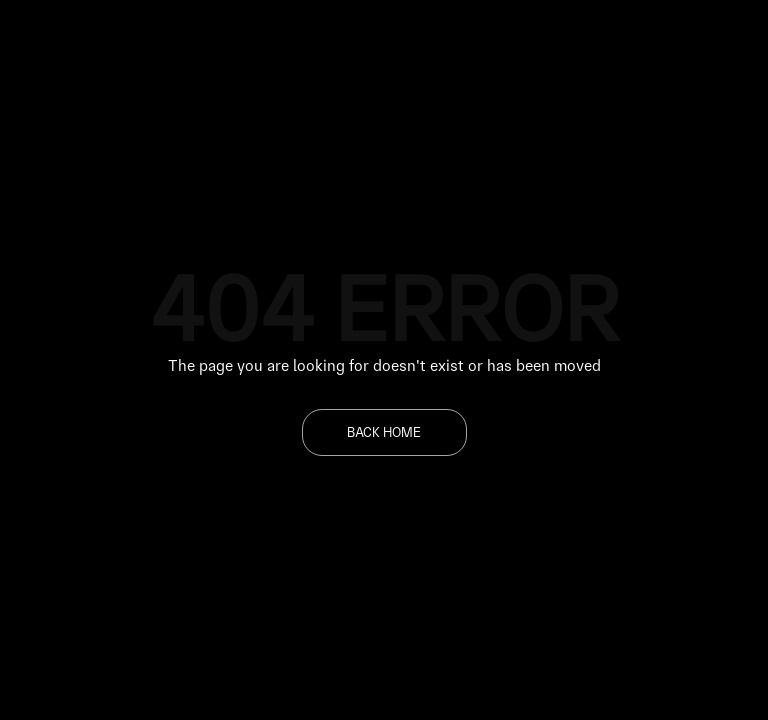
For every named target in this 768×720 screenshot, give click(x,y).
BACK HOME (384, 432)
